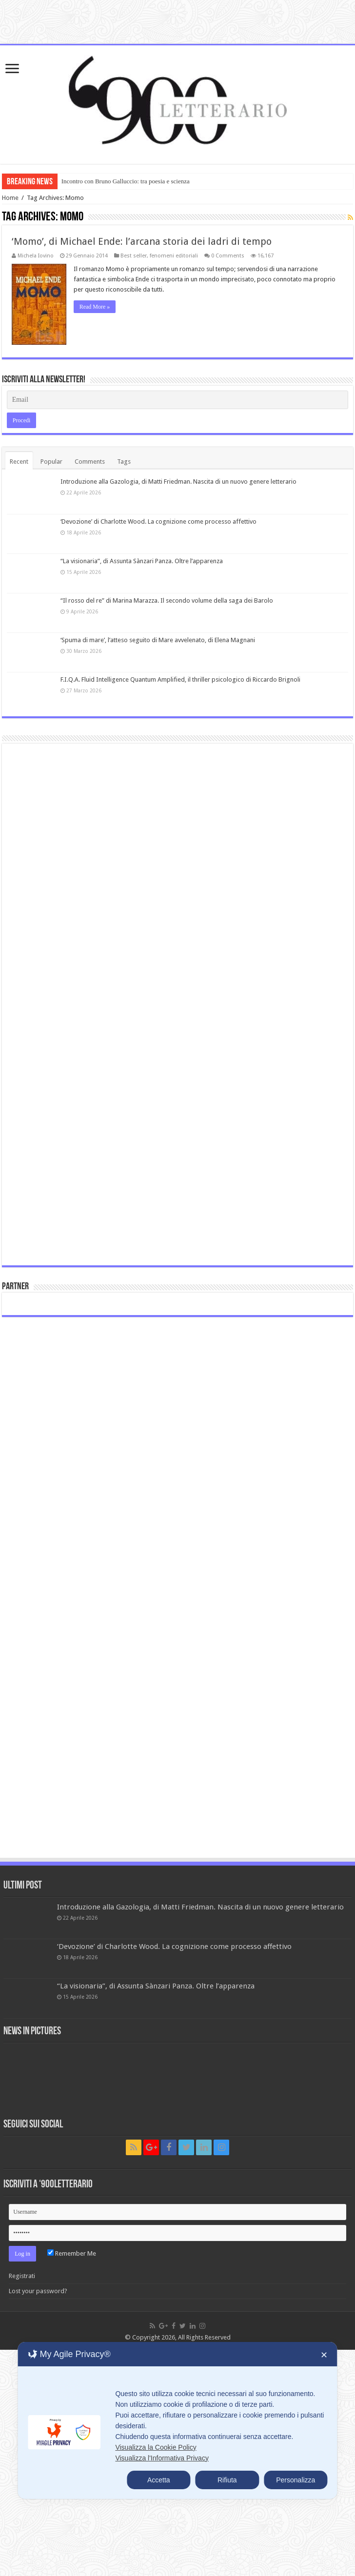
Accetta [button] (158, 2480)
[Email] (178, 400)
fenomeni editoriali (174, 256)
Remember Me (71, 2253)
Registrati (22, 2276)
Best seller (133, 256)
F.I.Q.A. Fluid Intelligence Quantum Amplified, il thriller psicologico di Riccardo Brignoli (180, 679)
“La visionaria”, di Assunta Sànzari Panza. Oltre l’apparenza (141, 561)
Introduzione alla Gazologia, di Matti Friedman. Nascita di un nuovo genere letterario (178, 481)
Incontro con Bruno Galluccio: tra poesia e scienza (125, 181)
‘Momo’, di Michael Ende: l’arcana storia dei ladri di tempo (142, 241)
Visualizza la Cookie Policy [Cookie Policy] (155, 2447)
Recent (19, 461)
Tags (124, 461)
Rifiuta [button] (227, 2480)
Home (10, 197)
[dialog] (177, 2420)
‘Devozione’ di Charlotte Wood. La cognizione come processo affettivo (158, 521)
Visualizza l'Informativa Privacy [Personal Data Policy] (161, 2458)
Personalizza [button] (295, 2480)
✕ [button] (324, 2355)
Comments (90, 461)
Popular (51, 461)
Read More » (94, 306)
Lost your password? (38, 2291)
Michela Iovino (36, 256)
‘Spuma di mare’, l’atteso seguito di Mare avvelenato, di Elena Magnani (157, 640)
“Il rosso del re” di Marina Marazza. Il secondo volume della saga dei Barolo (166, 600)
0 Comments (227, 256)
